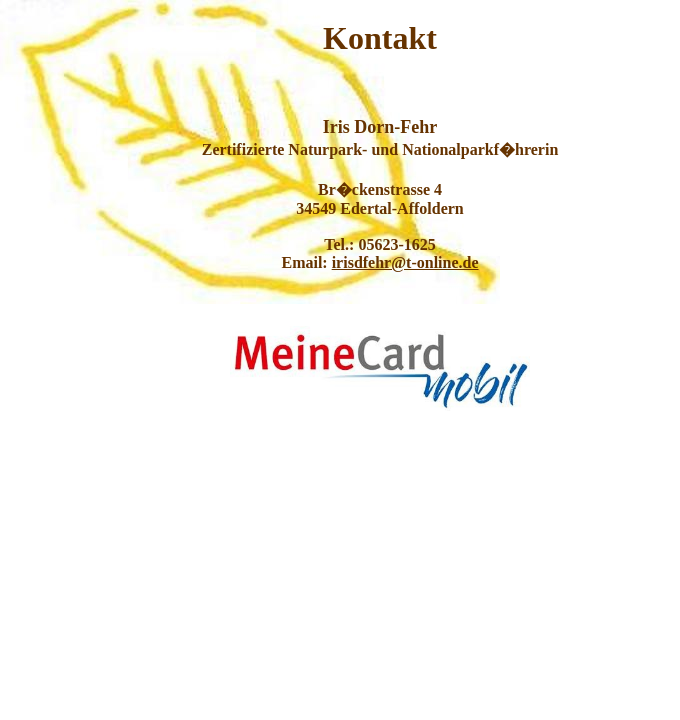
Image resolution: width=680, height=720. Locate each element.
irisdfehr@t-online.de (405, 262)
